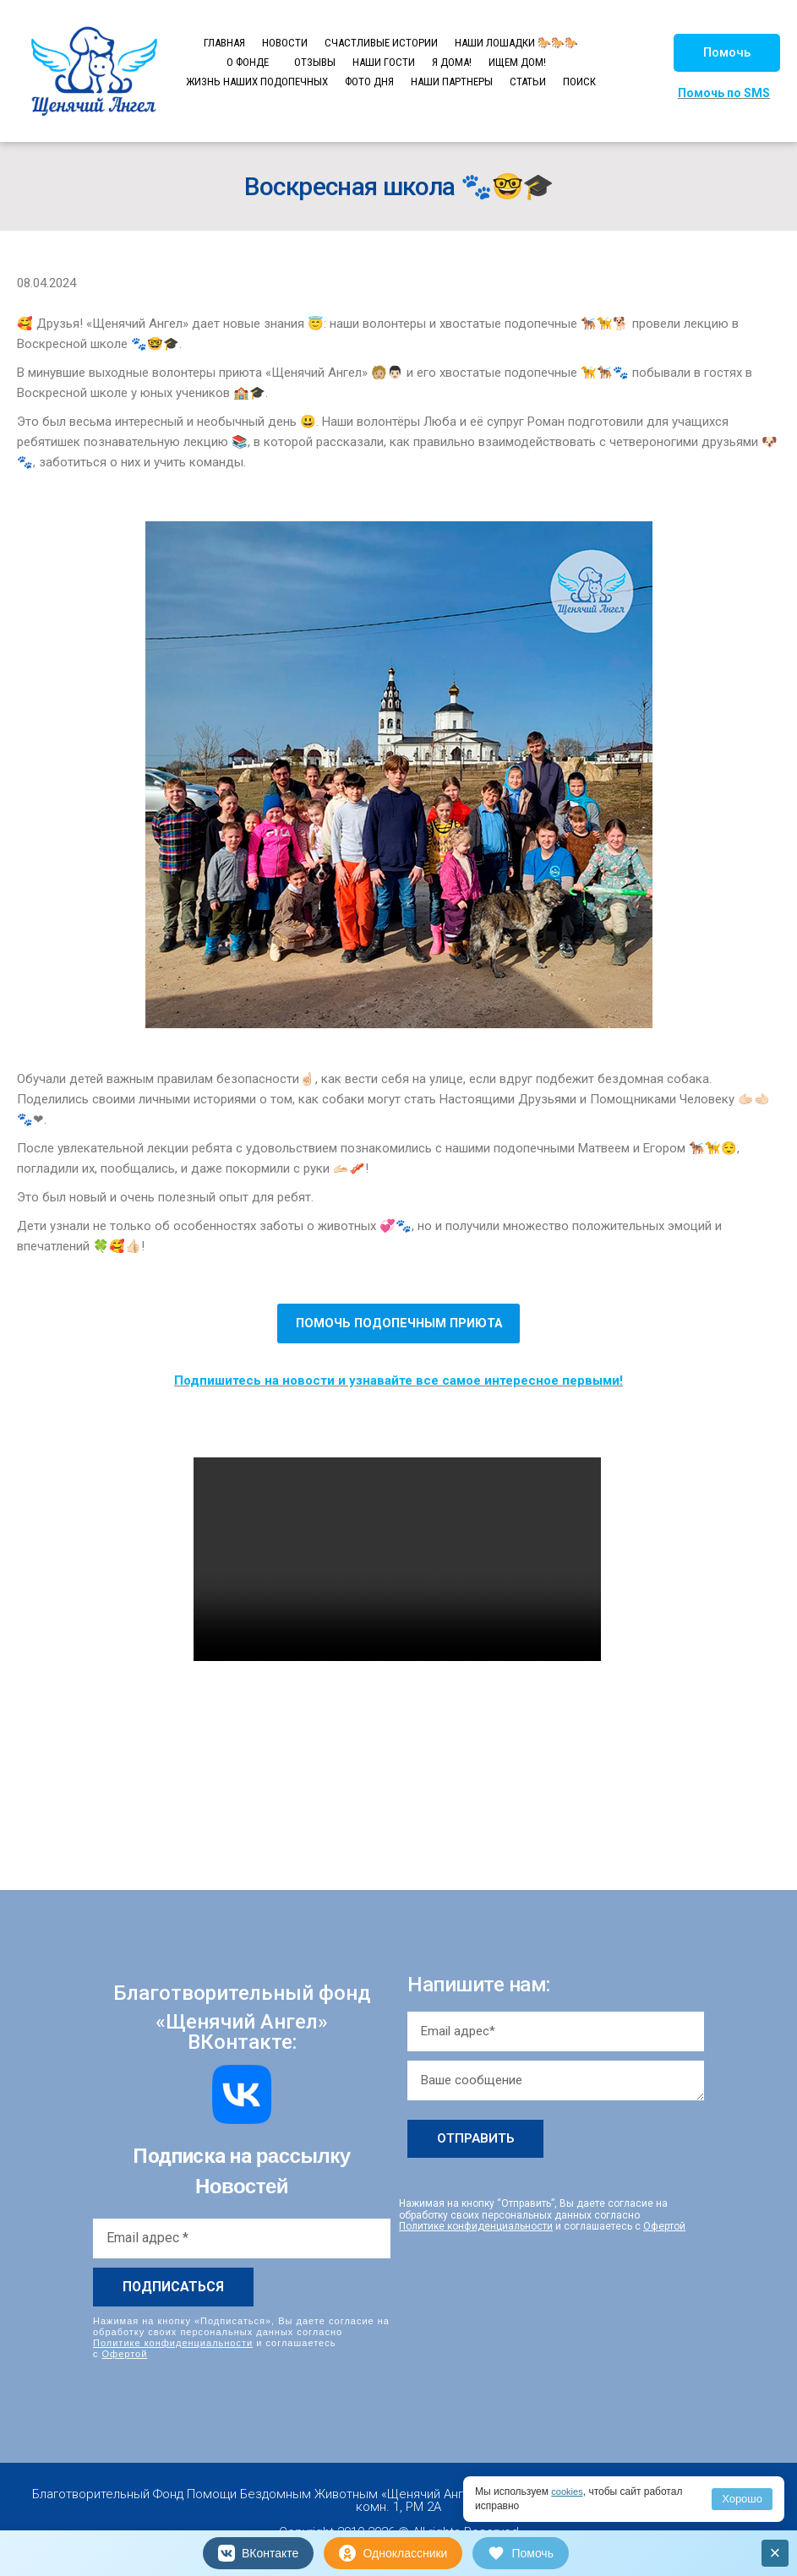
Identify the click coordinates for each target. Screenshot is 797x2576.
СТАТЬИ (528, 81)
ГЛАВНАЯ (224, 42)
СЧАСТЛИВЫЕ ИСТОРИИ (381, 42)
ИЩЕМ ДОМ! (517, 62)
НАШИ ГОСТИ (383, 62)
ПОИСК (579, 81)
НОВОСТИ (285, 42)
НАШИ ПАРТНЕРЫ (452, 81)
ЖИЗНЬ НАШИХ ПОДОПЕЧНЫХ (257, 81)
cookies (568, 2491)
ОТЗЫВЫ (315, 62)
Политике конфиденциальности (173, 2342)
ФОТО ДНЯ (369, 81)
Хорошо (742, 2498)
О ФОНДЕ (248, 62)
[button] (727, 53)
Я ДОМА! (452, 62)
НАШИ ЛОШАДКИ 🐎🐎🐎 (516, 42)
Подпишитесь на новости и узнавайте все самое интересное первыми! (398, 1380)
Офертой (125, 2354)
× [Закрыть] (775, 2552)
